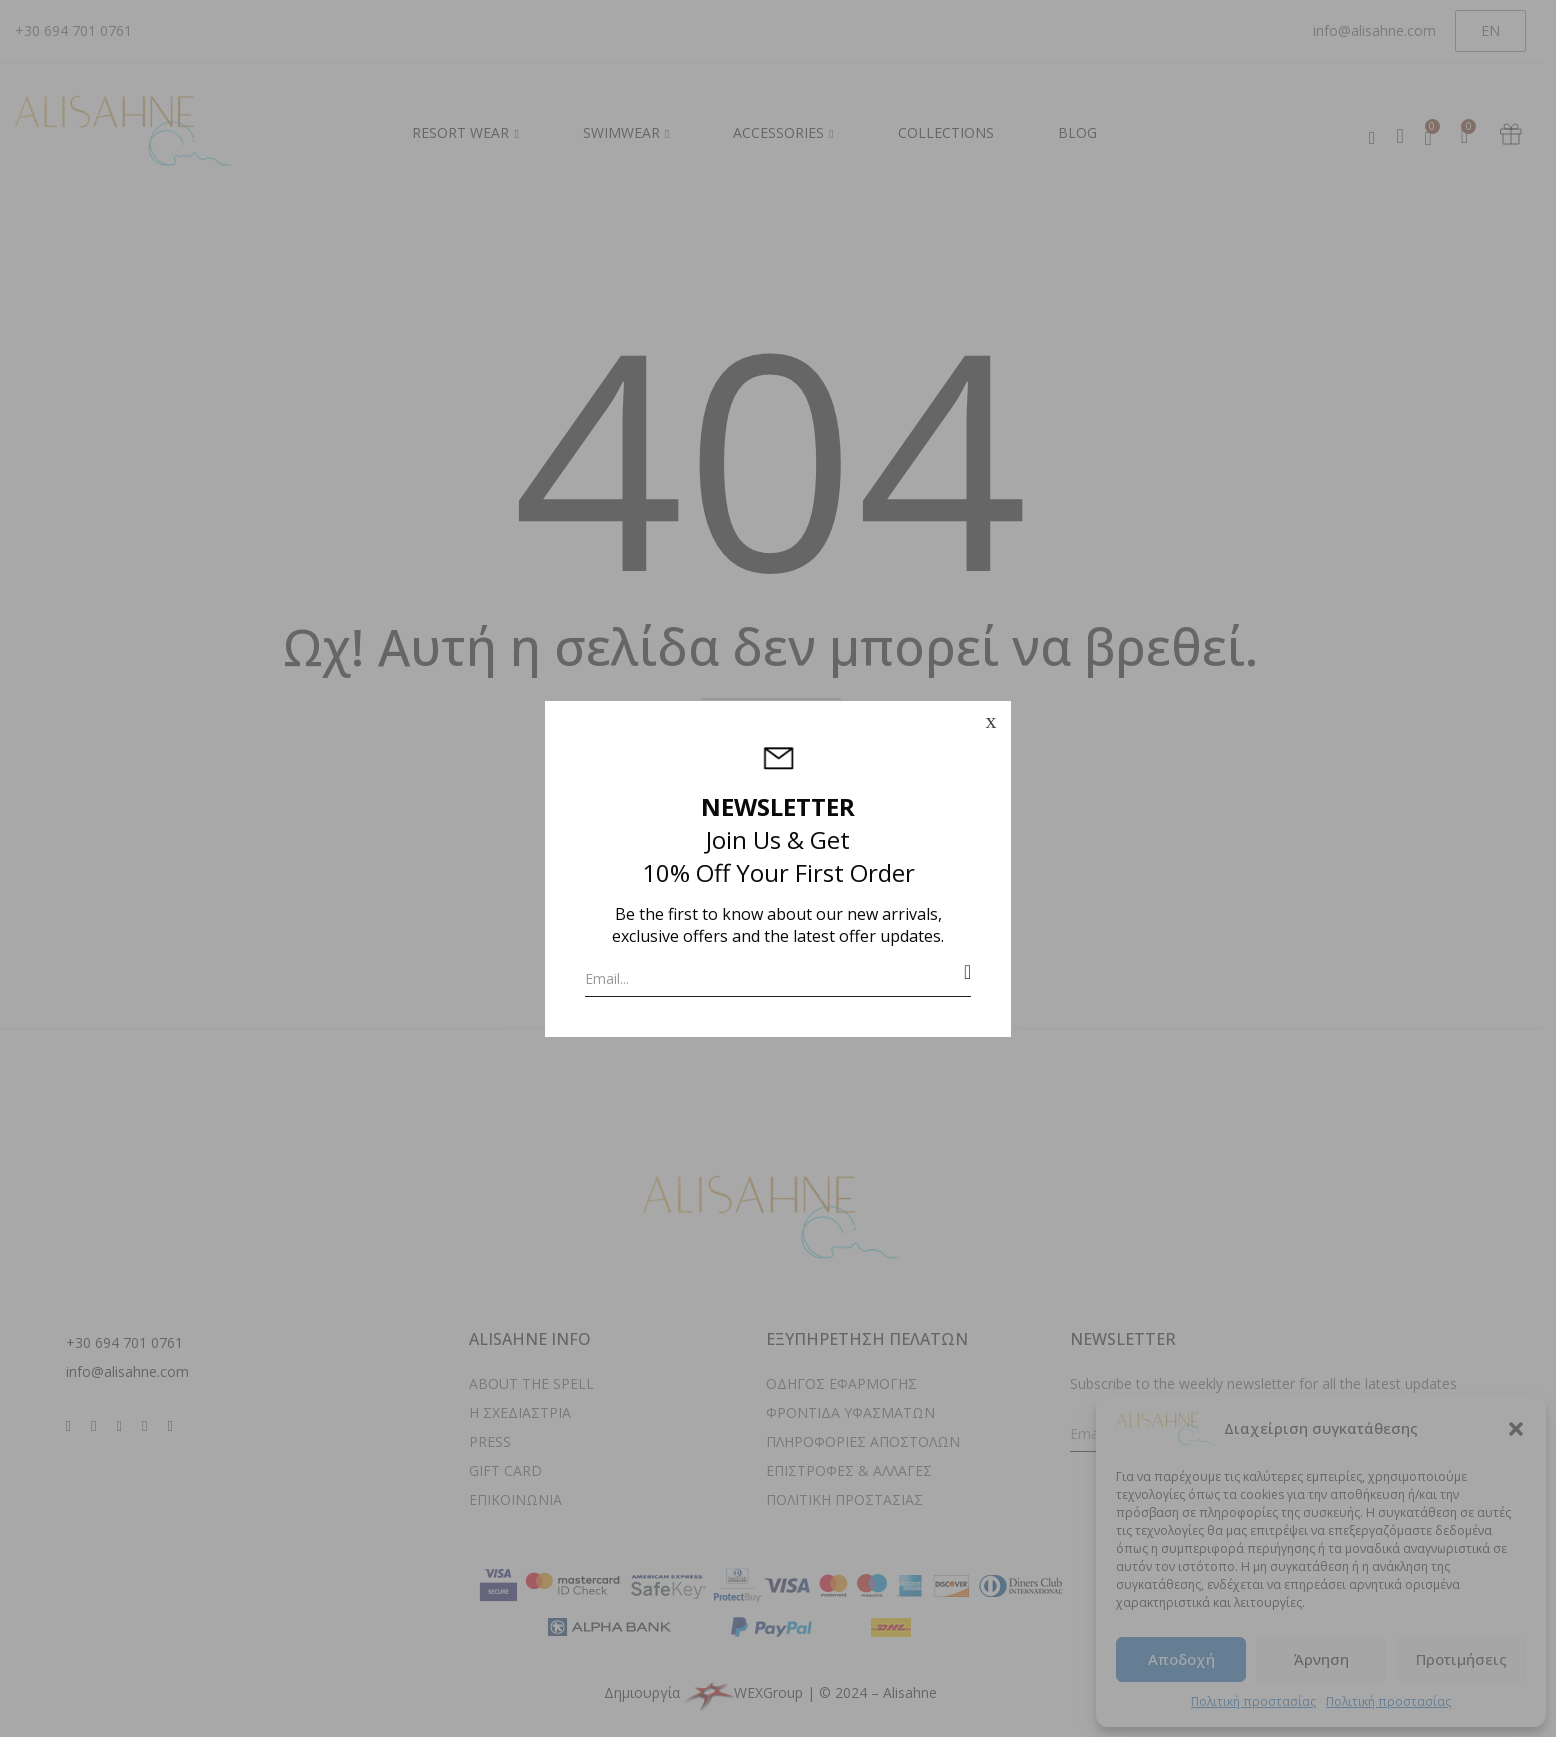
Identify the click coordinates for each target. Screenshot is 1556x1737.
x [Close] (990, 720)
